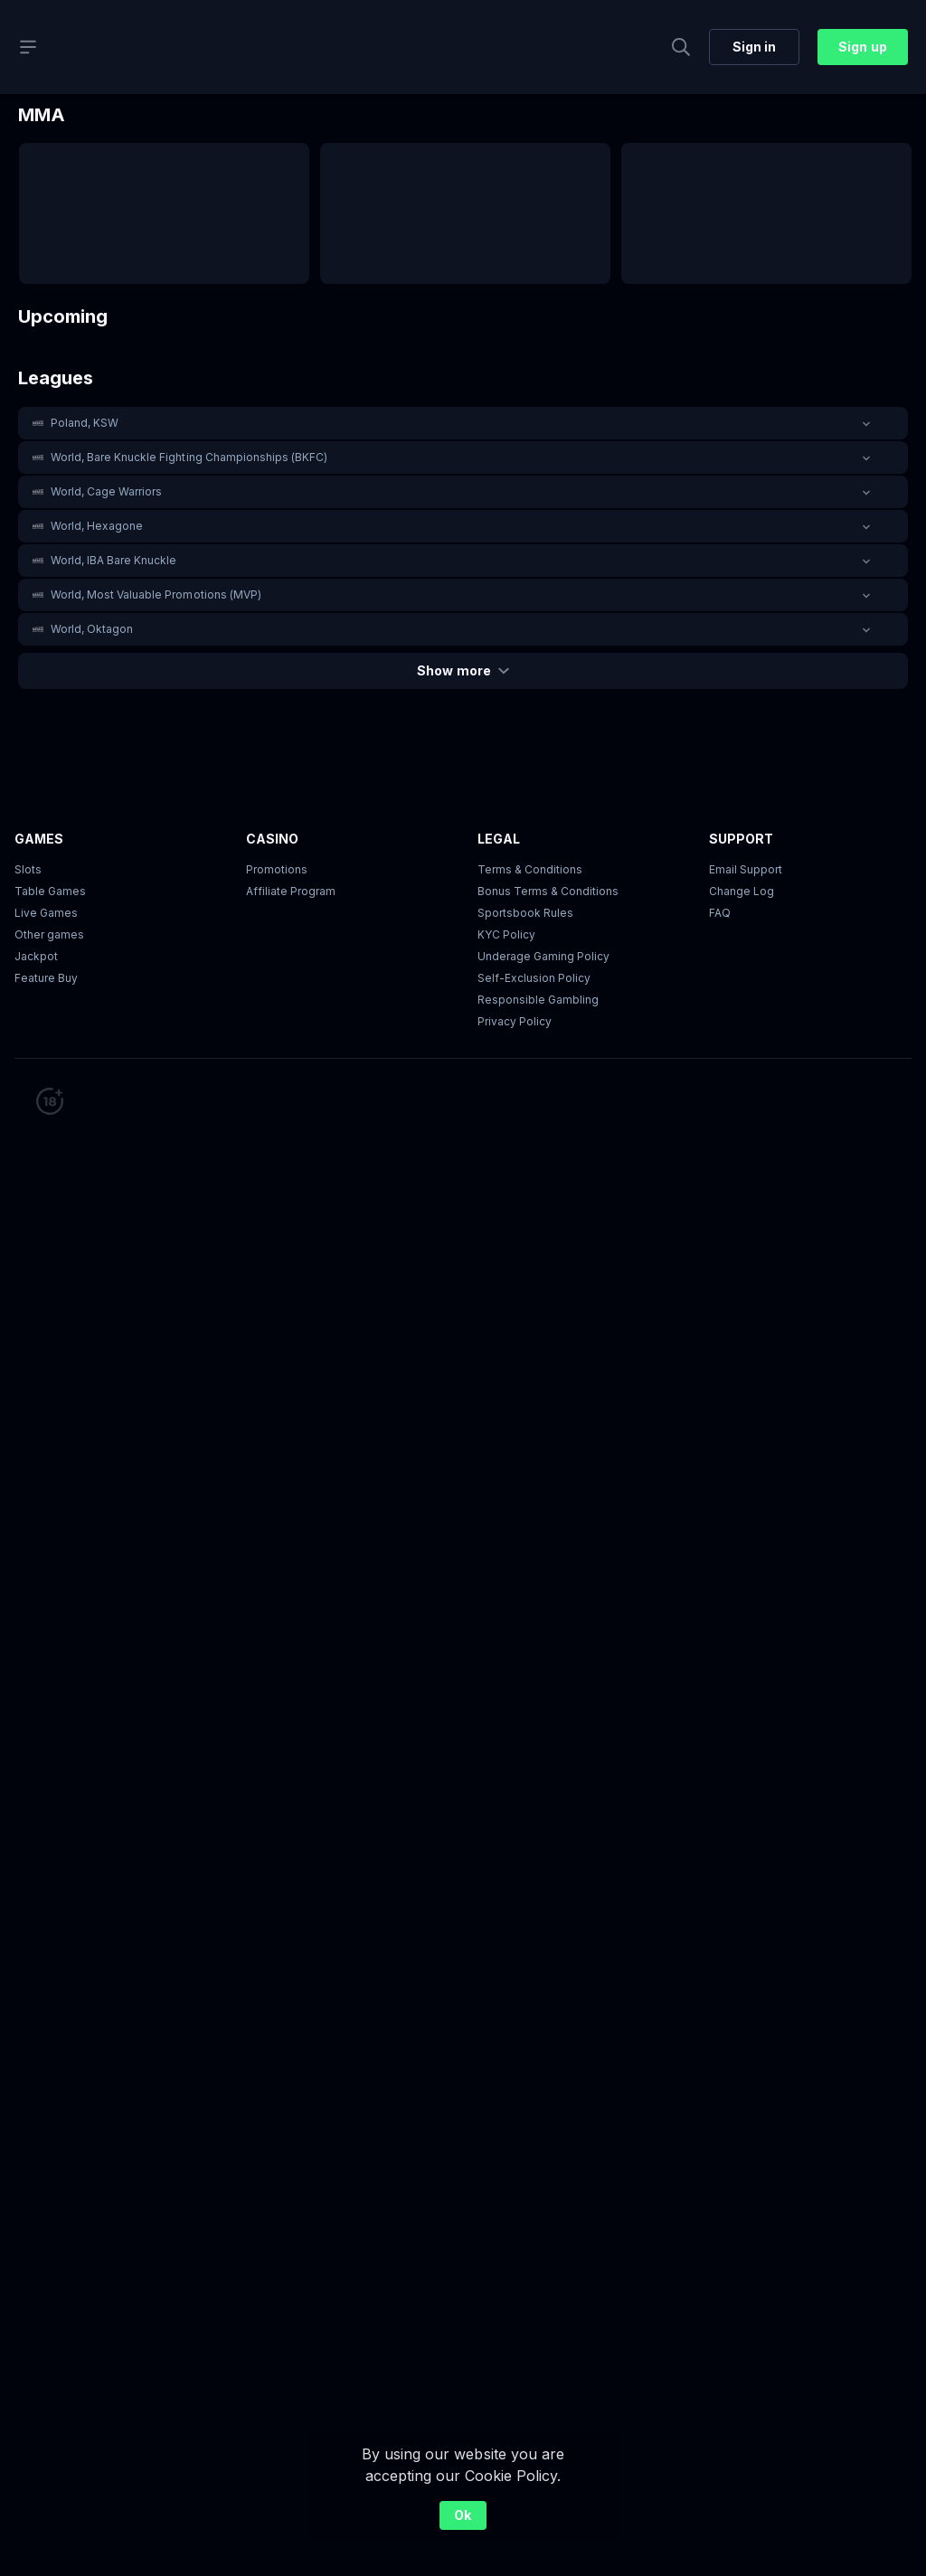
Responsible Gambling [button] (538, 999)
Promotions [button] (276, 869)
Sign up (862, 46)
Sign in (754, 46)
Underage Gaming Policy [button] (543, 956)
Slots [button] (28, 869)
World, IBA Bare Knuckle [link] (113, 560)
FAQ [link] (720, 913)
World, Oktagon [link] (92, 629)
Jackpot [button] (36, 956)
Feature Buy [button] (46, 978)
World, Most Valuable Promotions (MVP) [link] (156, 594)
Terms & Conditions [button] (529, 869)
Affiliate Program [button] (290, 891)
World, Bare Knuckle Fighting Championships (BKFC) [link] (189, 457)
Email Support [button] (745, 869)
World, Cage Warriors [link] (106, 491)
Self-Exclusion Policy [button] (534, 978)
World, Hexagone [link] (97, 526)
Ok (462, 2515)
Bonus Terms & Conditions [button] (548, 891)
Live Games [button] (46, 913)
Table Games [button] (50, 891)
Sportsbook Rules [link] (525, 913)
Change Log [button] (741, 891)
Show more (462, 670)
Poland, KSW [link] (84, 422)
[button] (463, 423)
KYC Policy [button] (506, 934)
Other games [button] (49, 934)
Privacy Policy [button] (514, 1021)
